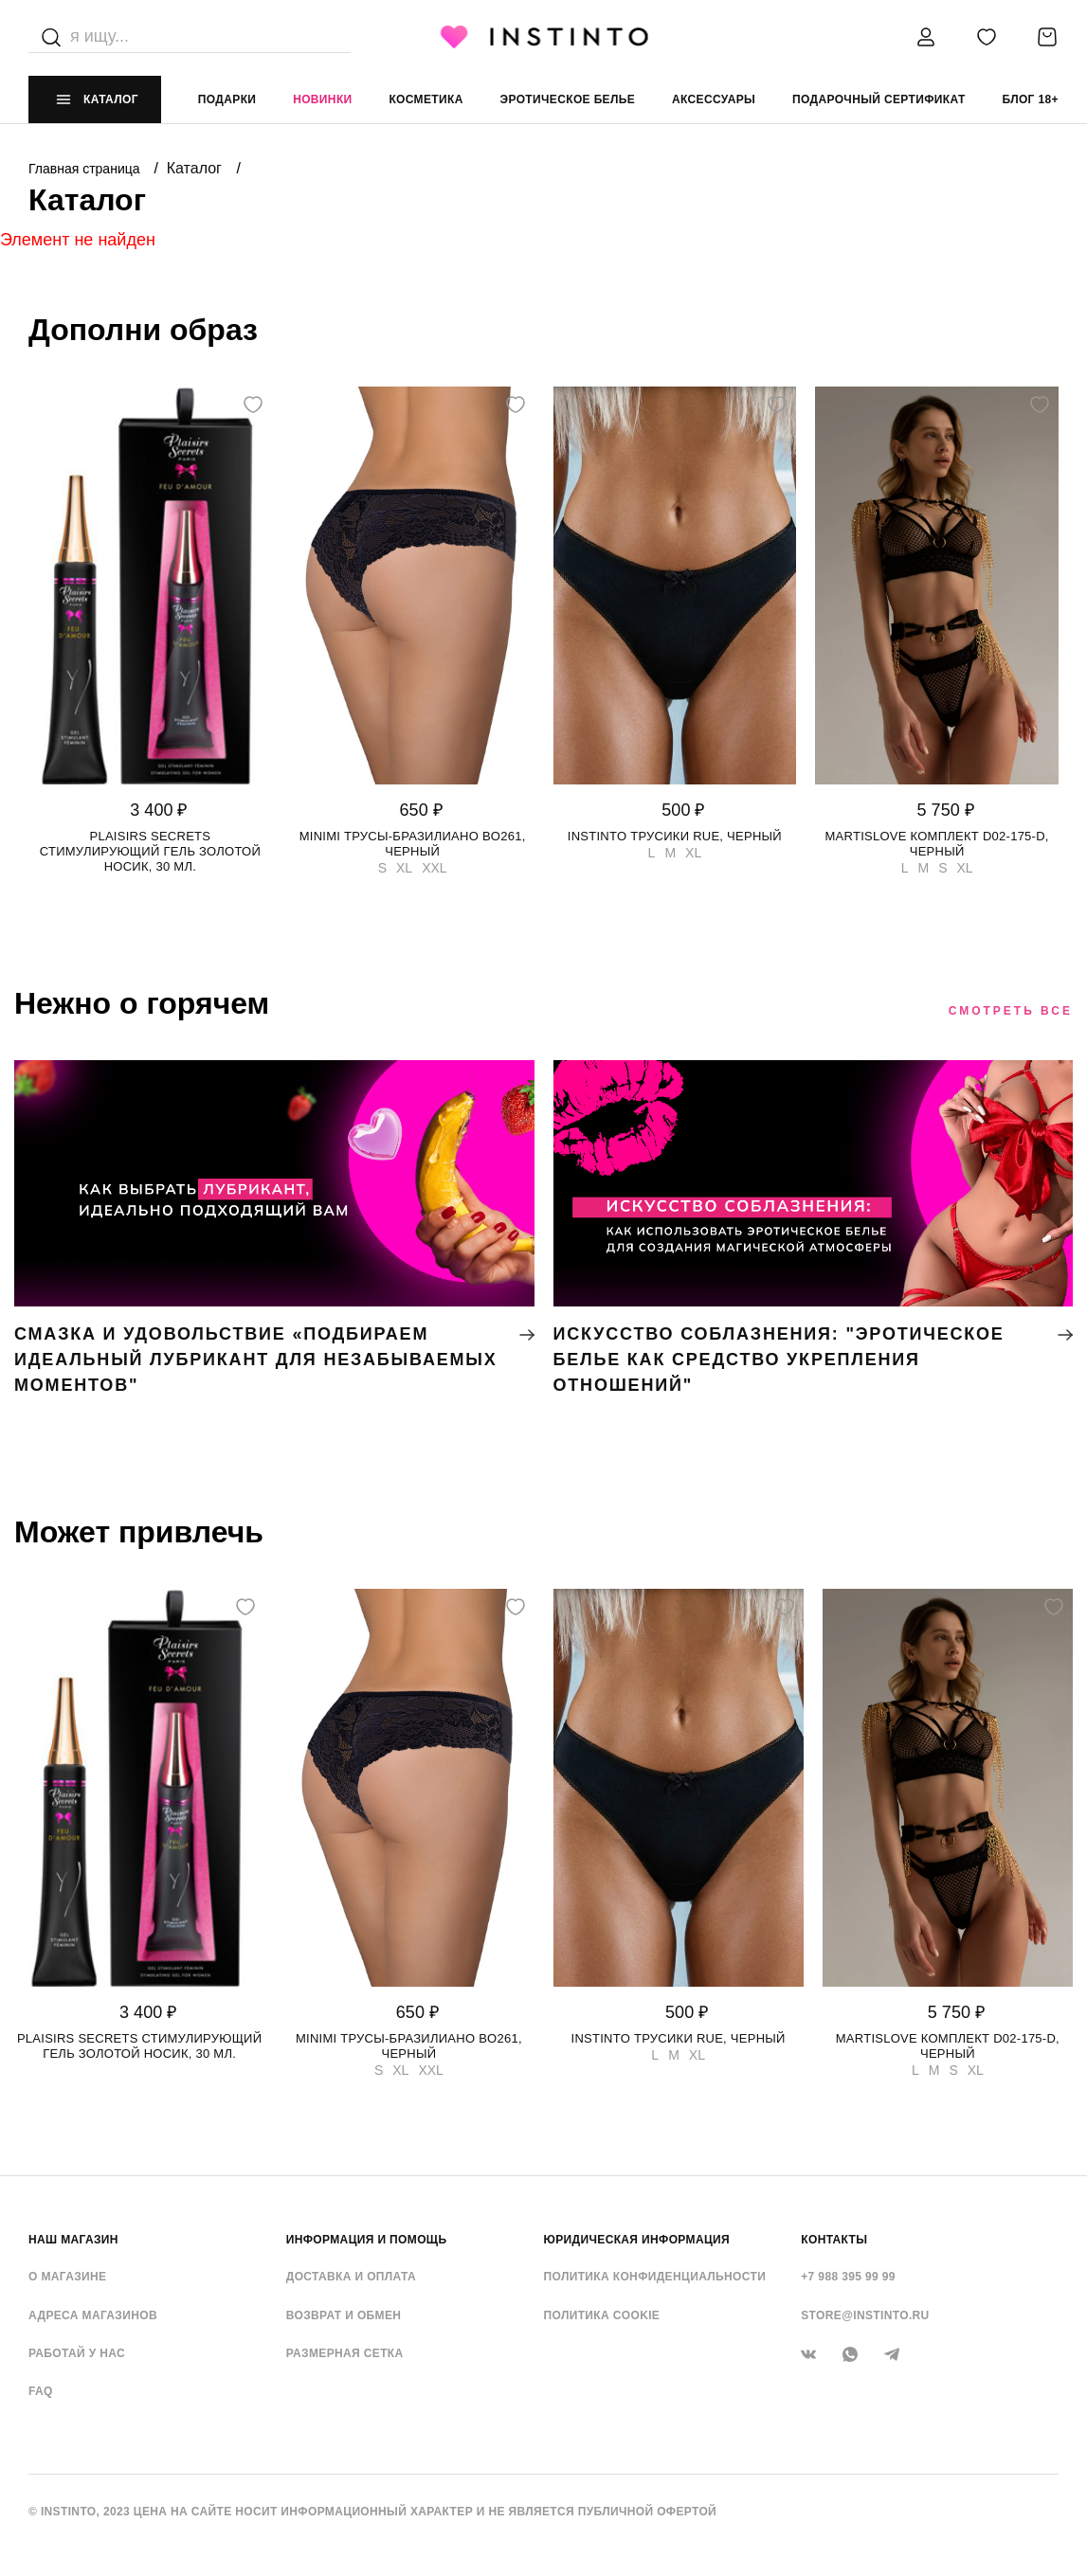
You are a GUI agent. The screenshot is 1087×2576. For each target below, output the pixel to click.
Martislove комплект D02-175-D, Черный (937, 843)
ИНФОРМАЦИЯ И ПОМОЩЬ (366, 2239)
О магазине (67, 2276)
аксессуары (713, 99)
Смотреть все (1011, 1011)
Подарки (227, 99)
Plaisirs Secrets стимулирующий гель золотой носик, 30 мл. (150, 851)
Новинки (322, 99)
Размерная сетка (345, 2353)
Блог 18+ (1030, 99)
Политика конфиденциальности (655, 2276)
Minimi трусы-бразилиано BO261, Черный (412, 843)
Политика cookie (602, 2315)
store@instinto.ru (865, 2315)
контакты (834, 2239)
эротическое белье (568, 99)
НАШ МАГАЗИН (73, 2239)
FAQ (40, 2391)
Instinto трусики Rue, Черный (675, 836)
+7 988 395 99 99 (848, 2276)
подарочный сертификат (879, 99)
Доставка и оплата (351, 2276)
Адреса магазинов (92, 2315)
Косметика (425, 99)
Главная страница (85, 168)
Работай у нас (76, 2353)
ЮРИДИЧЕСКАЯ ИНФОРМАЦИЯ (637, 2239)
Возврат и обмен (344, 2315)
